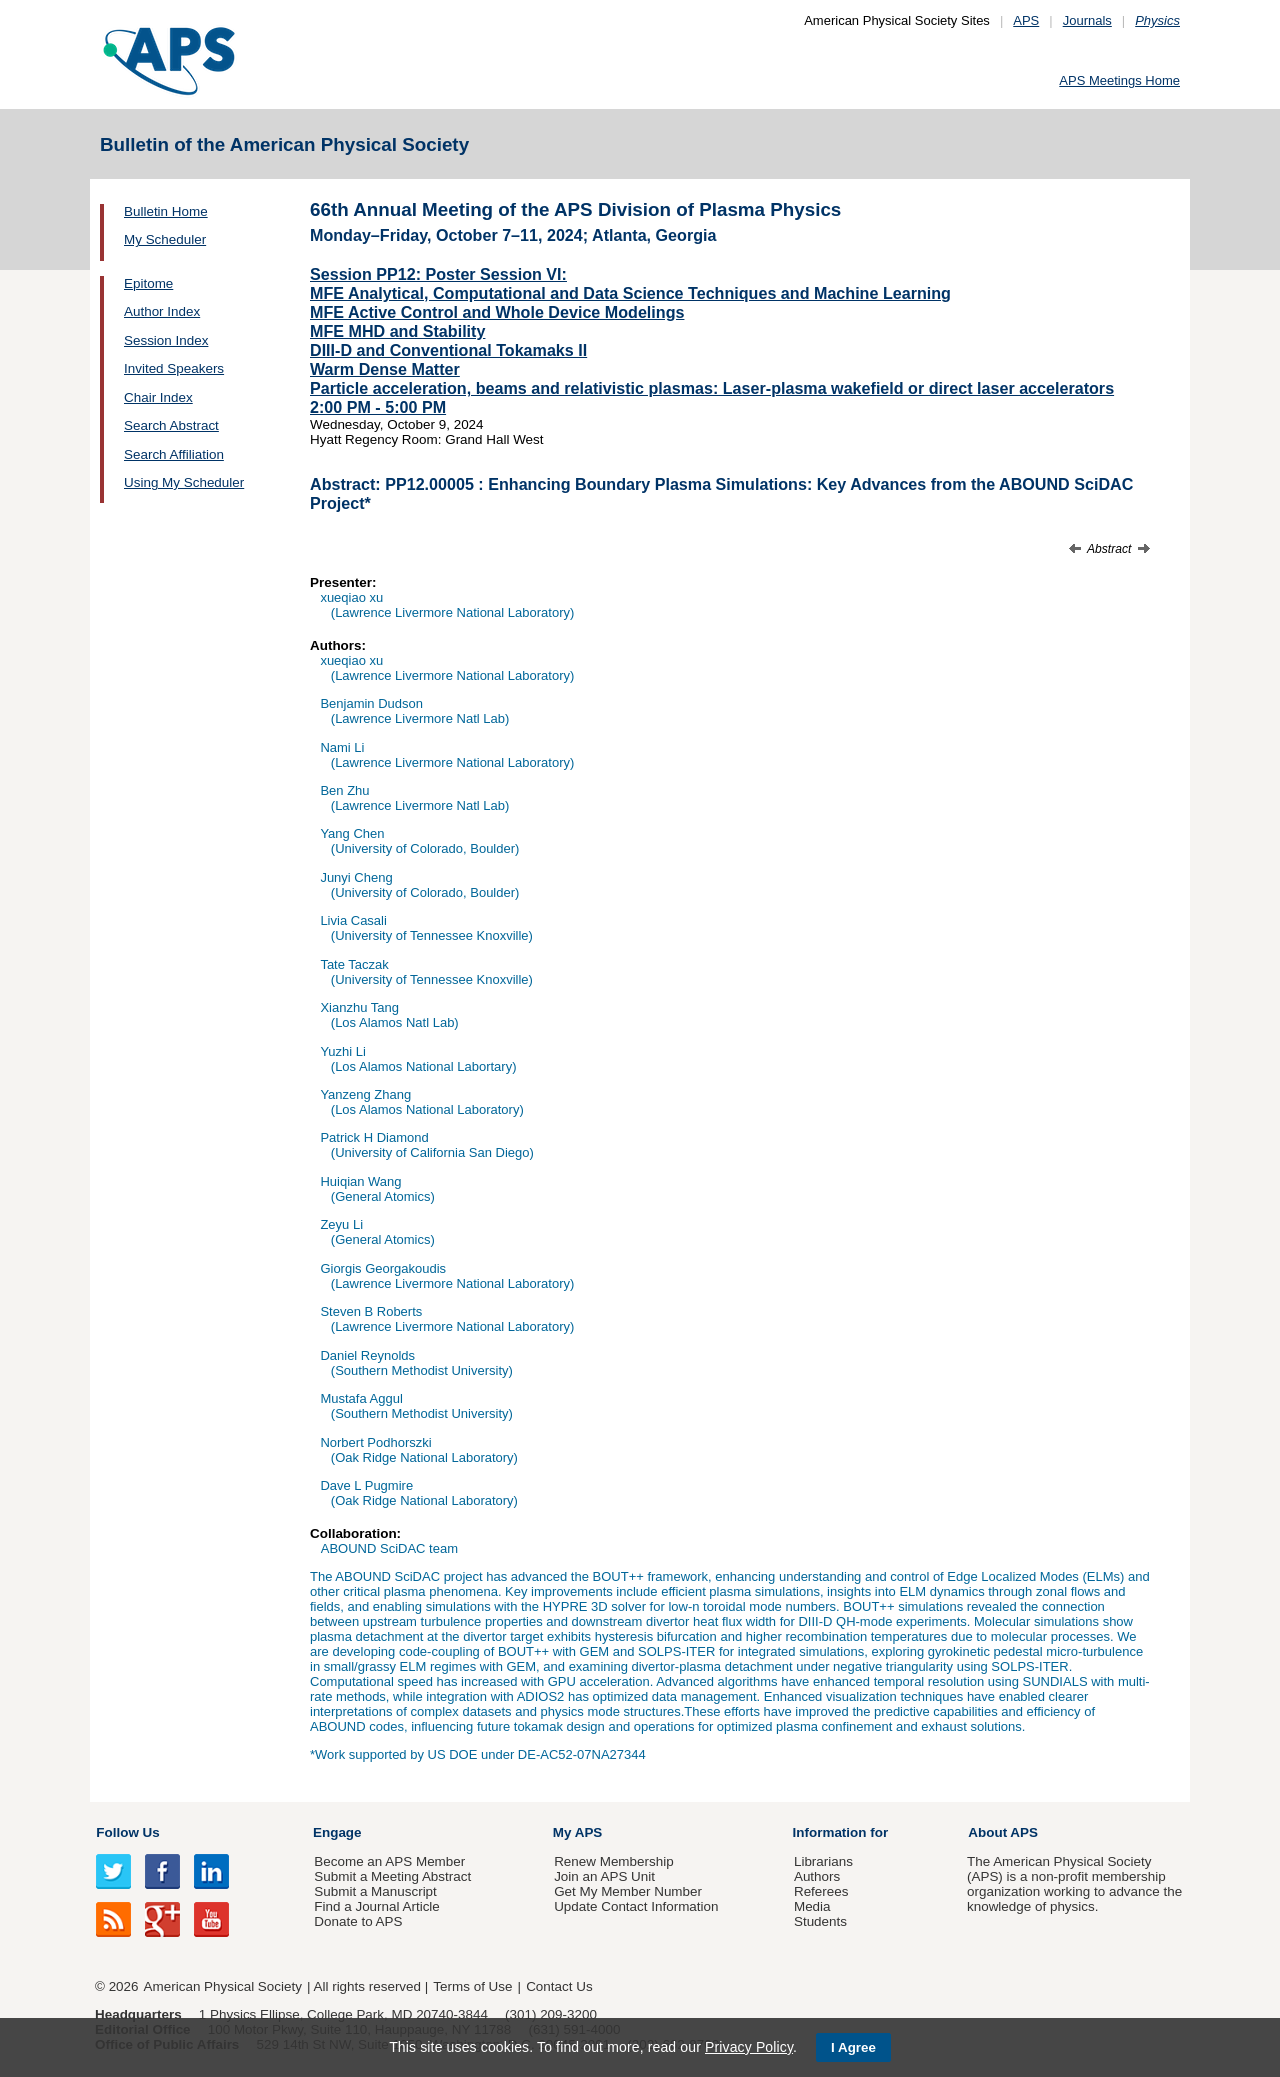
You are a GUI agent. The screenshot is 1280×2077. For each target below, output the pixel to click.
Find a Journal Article (376, 1906)
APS (1026, 20)
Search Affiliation (174, 454)
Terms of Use (472, 1986)
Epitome (148, 283)
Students (820, 1921)
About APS (1003, 1832)
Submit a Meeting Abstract (392, 1876)
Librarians (823, 1861)
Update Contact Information (636, 1906)
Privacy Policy (749, 2047)
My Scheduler (165, 239)
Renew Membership (614, 1861)
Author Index (162, 311)
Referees (821, 1891)
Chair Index (158, 397)
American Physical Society (223, 1986)
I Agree (853, 2047)
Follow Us (127, 1832)
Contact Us (559, 1986)
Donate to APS (358, 1921)
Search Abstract (171, 425)
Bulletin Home (166, 211)
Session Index (166, 340)
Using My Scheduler (184, 482)
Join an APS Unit (604, 1876)
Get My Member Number (628, 1891)
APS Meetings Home (1119, 80)
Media (812, 1906)
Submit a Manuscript (375, 1891)
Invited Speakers (174, 368)
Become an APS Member (389, 1861)
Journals (1087, 20)
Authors (817, 1876)
